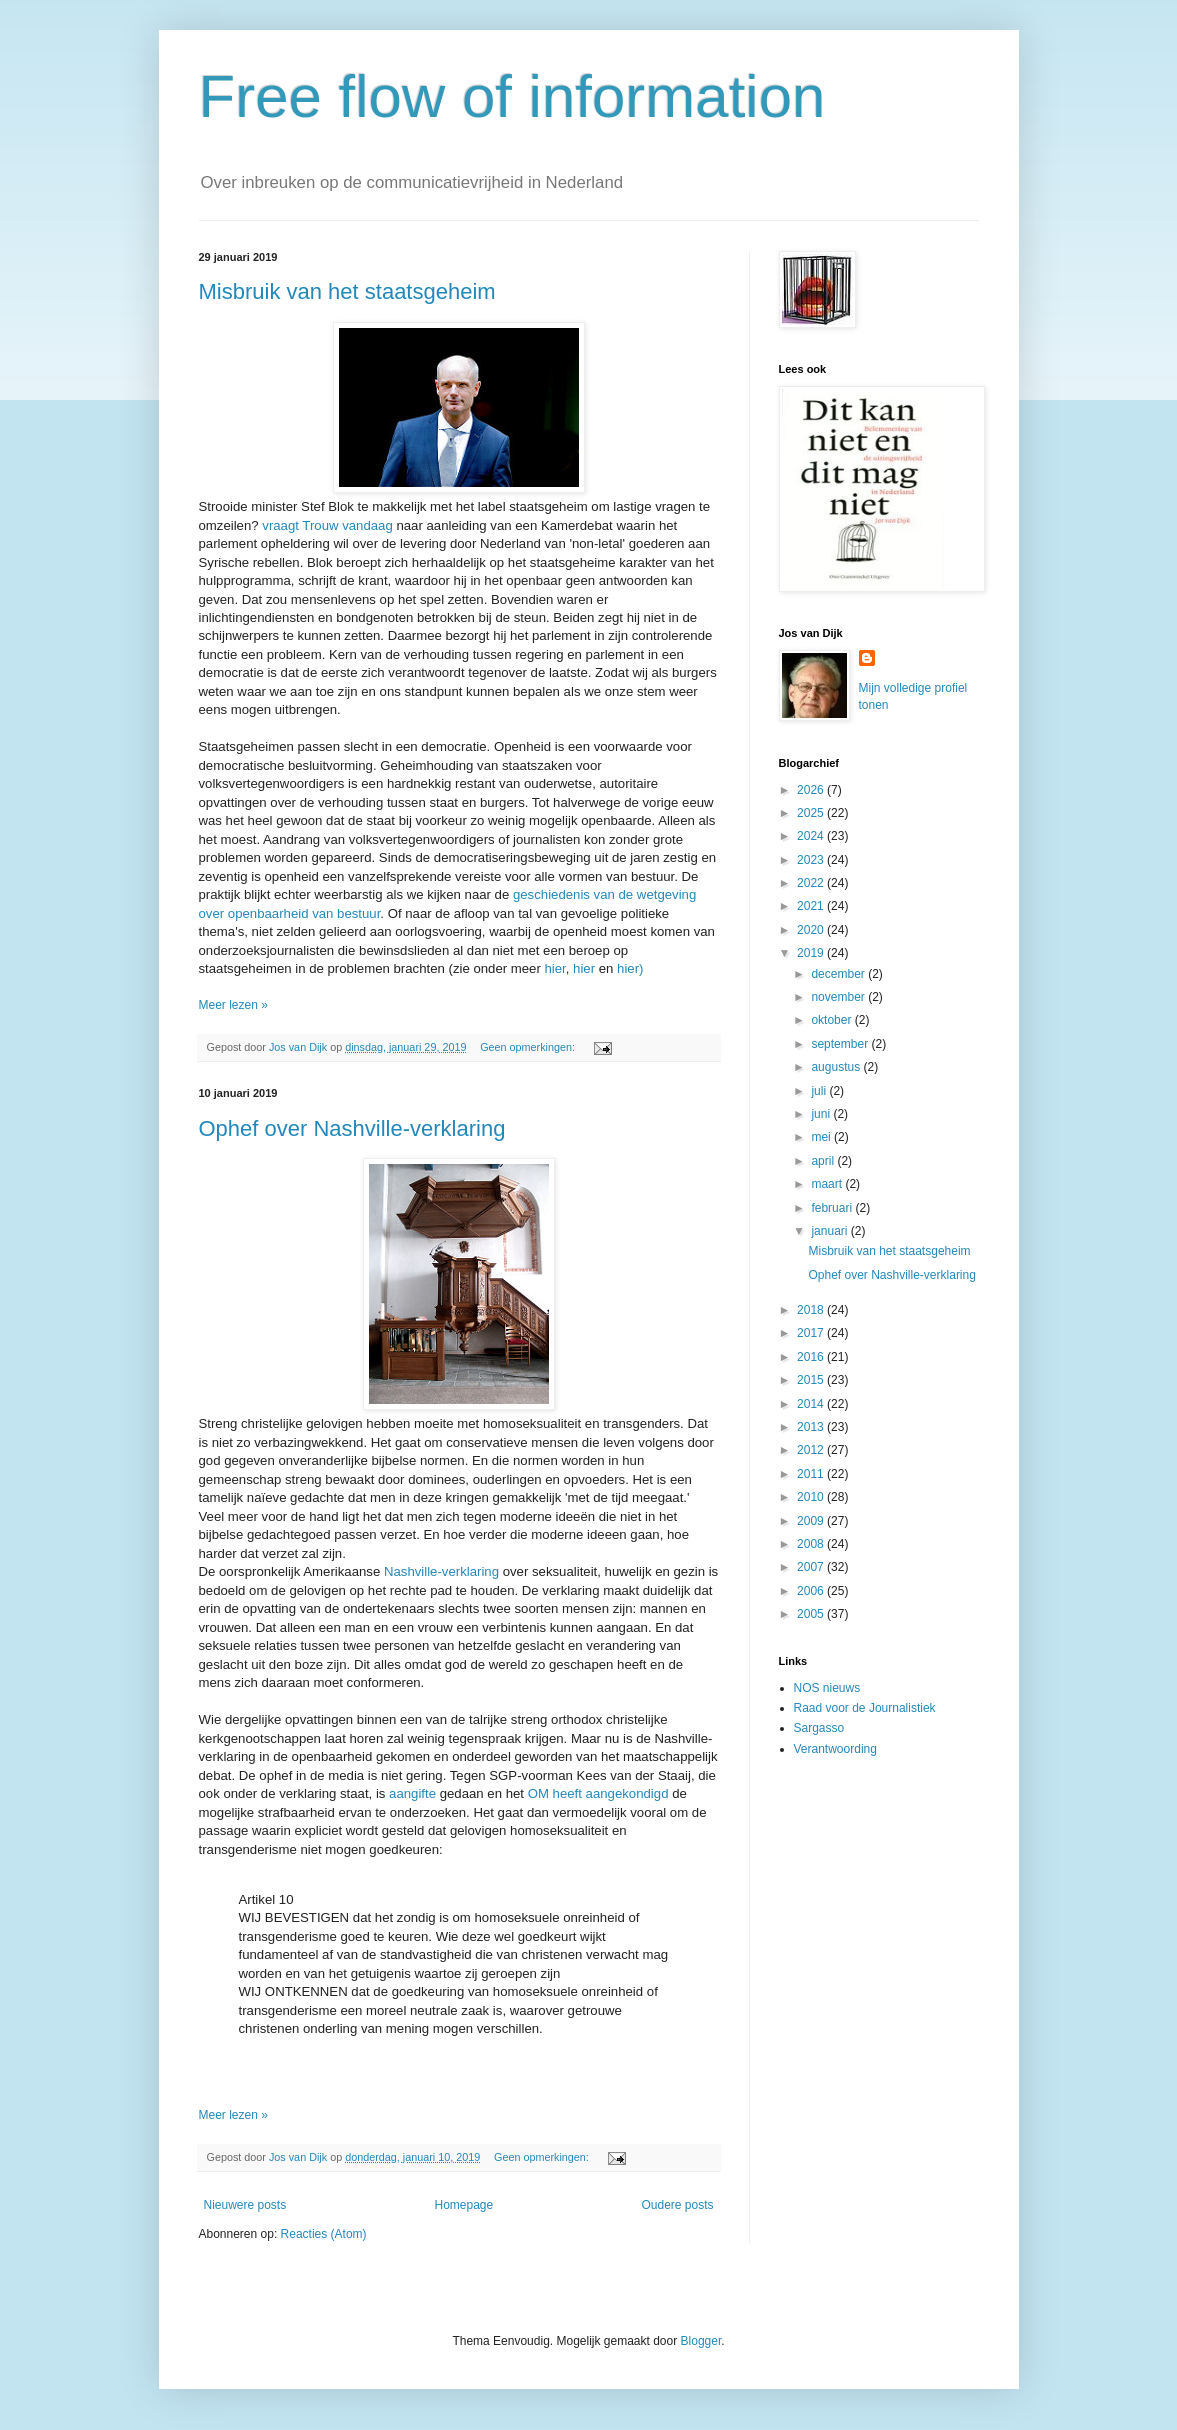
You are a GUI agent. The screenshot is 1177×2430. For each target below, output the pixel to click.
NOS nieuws (827, 1688)
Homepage (463, 2205)
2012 (812, 1450)
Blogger (701, 2341)
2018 (812, 1310)
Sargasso (819, 1728)
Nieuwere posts (245, 2205)
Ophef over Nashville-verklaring (352, 1128)
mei (822, 1137)
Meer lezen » (233, 1005)
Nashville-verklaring (441, 1571)
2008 (812, 1544)
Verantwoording (835, 1749)
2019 (812, 953)
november (839, 997)
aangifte (412, 1793)
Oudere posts (677, 2205)
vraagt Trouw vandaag (327, 525)
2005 (812, 1614)
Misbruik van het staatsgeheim (347, 291)
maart (828, 1184)
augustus (837, 1067)
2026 (812, 790)
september (841, 1044)
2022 (812, 883)
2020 (812, 930)
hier (555, 968)
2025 (812, 813)
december (839, 974)
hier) (630, 968)
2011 (812, 1474)
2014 (812, 1404)
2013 (812, 1427)
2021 (812, 906)
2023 (812, 860)
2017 (812, 1333)
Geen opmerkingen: (529, 1047)
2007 (812, 1567)
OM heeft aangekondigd (598, 1793)
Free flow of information (512, 96)
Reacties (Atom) (324, 2234)
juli (820, 1091)
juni (822, 1114)
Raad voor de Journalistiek (865, 1708)
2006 (812, 1591)
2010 (812, 1497)
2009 (812, 1521)
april (824, 1161)
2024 (812, 836)
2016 (812, 1357)
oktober (832, 1020)
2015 (812, 1380)
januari (830, 1231)
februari (833, 1208)
